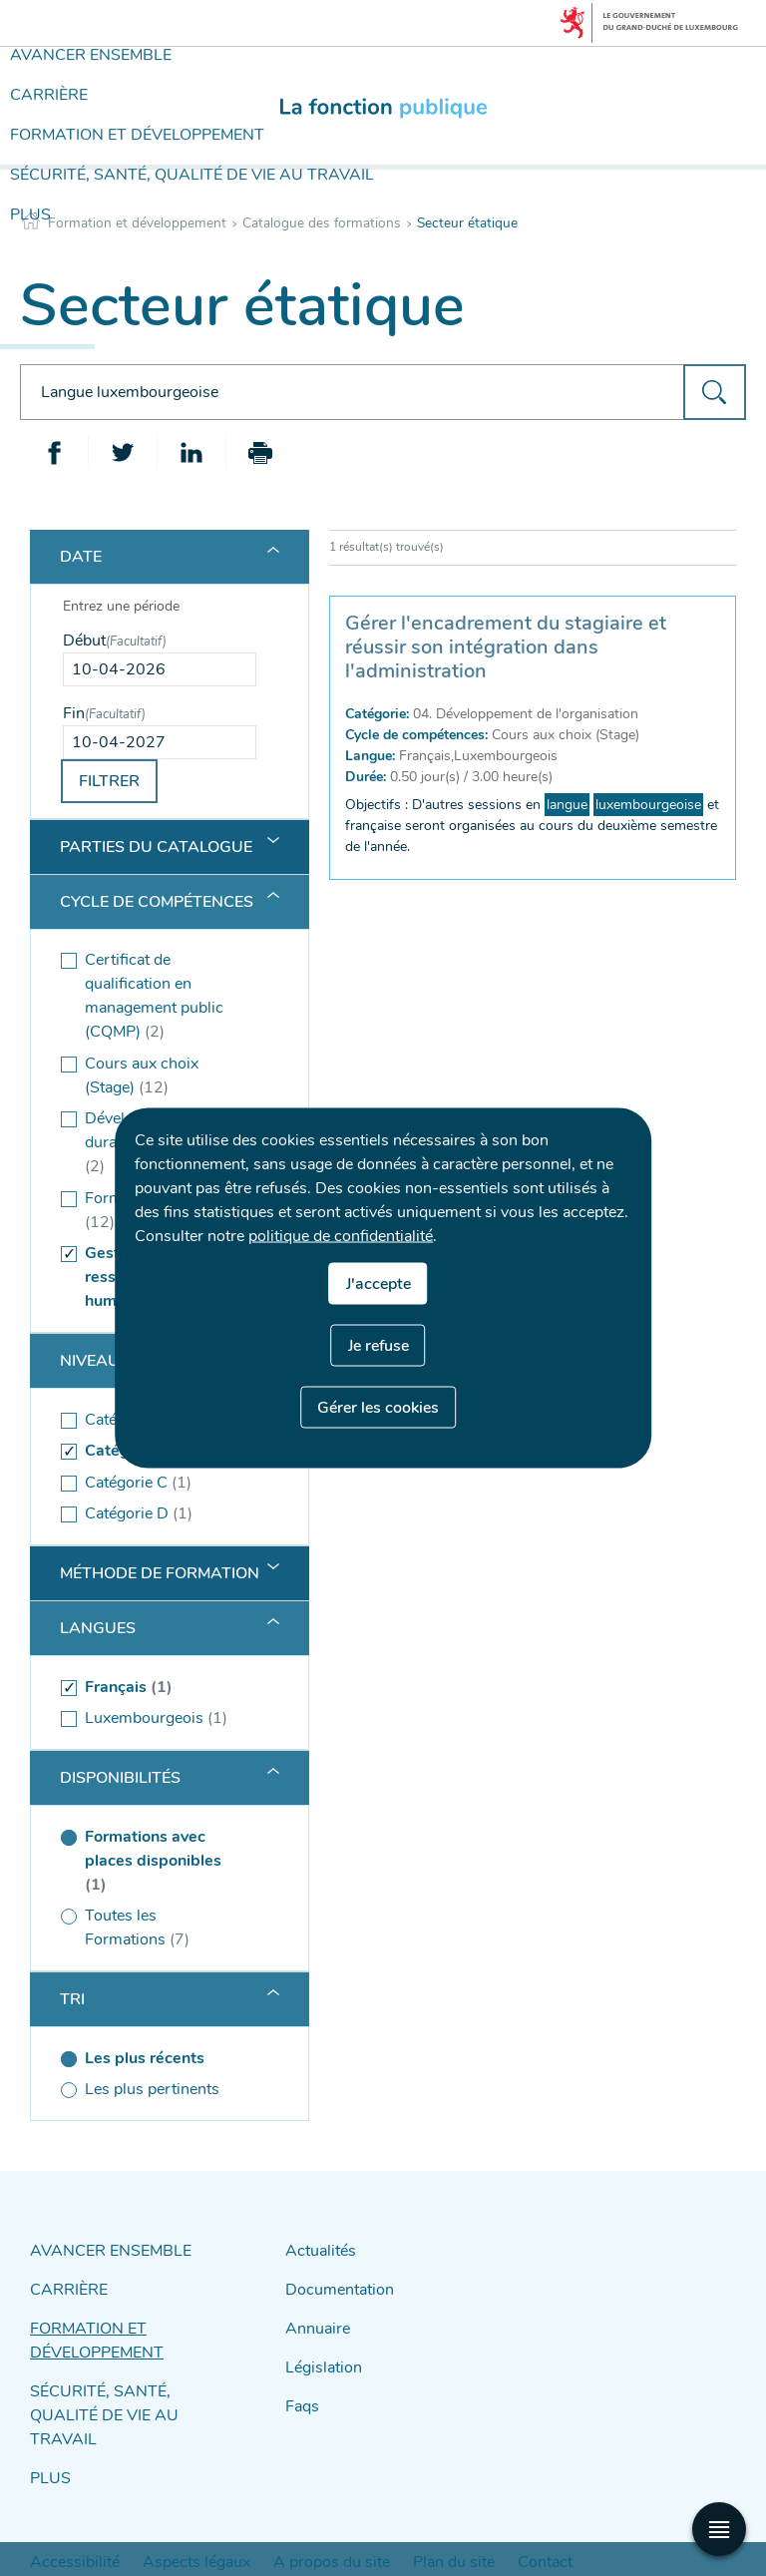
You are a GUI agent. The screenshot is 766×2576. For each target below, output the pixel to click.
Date (81, 557)
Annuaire (313, 2318)
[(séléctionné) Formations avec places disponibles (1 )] (159, 1861)
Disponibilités (120, 1778)
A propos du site (269, 2508)
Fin (104, 713)
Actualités (316, 2248)
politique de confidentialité (340, 1236)
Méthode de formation (159, 1573)
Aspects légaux (161, 2508)
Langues (98, 1628)
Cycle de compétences (156, 902)
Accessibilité (64, 2508)
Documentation (333, 2283)
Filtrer (109, 781)
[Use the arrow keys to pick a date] (159, 669)
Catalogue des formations (321, 223)
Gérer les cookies (378, 1408)
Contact (444, 2508)
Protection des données (551, 2508)
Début (115, 640)
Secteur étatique (467, 223)
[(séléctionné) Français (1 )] (159, 1687)
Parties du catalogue (156, 847)
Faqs (300, 2387)
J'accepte (378, 1284)
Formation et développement (137, 223)
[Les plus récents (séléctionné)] (159, 2058)
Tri (72, 1999)
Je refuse (378, 1346)
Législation (318, 2353)
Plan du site (368, 2508)
